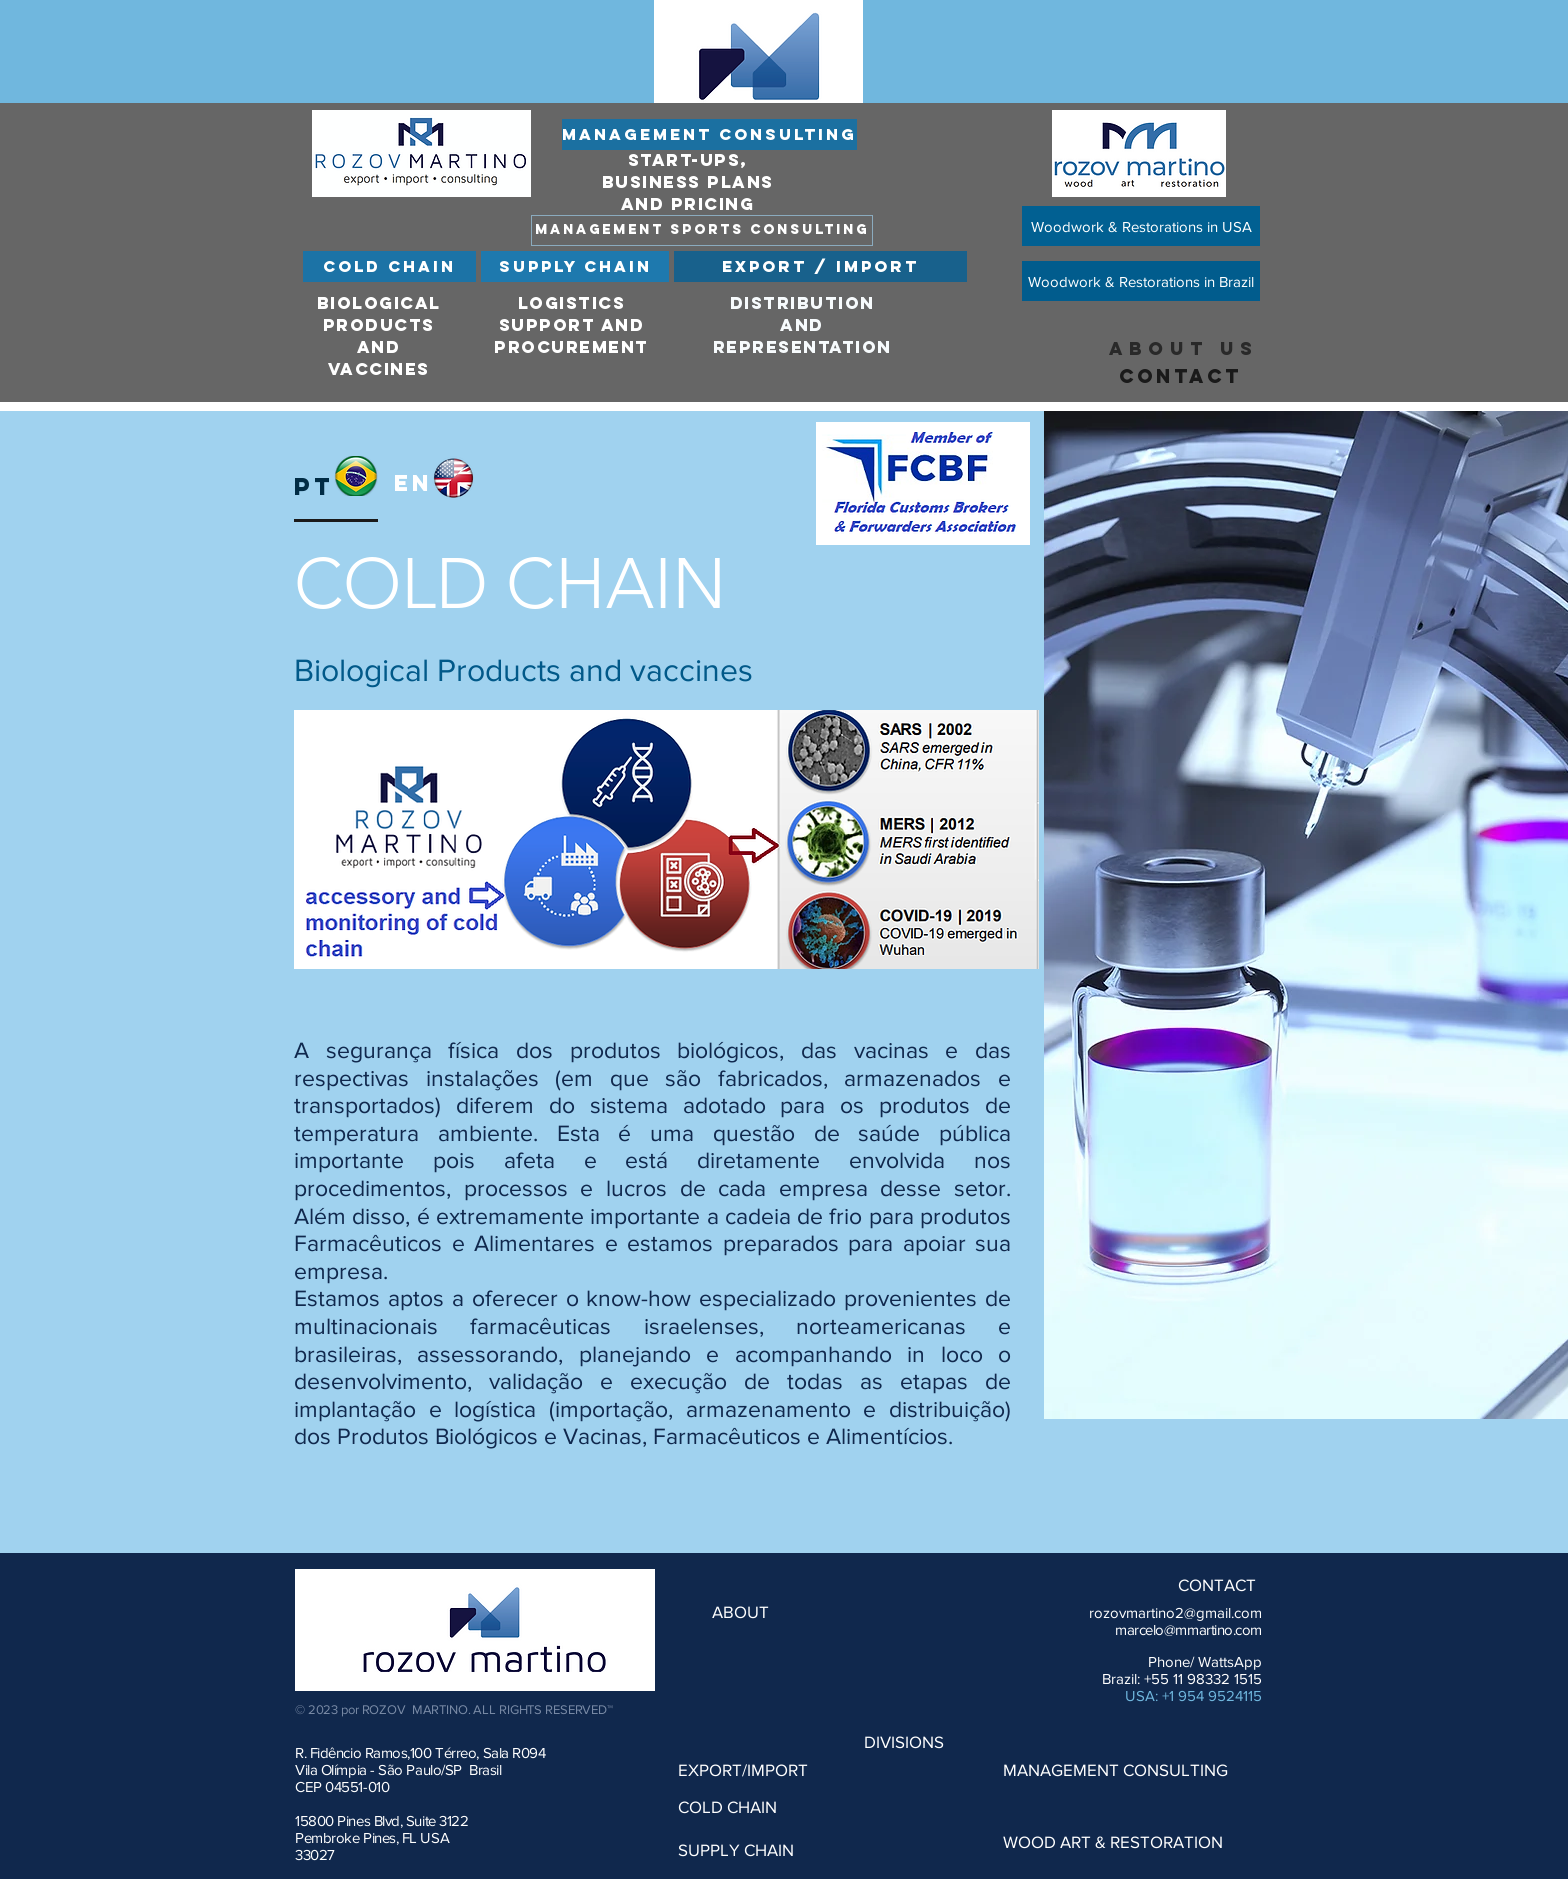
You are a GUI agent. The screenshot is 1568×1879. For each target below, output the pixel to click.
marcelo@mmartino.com (1188, 1629)
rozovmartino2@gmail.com (1175, 1612)
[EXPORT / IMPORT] (820, 266)
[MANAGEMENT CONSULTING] (709, 134)
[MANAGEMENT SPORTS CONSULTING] (702, 230)
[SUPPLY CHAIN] (575, 266)
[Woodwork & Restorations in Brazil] (1141, 281)
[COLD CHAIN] (389, 266)
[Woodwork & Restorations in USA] (1141, 226)
